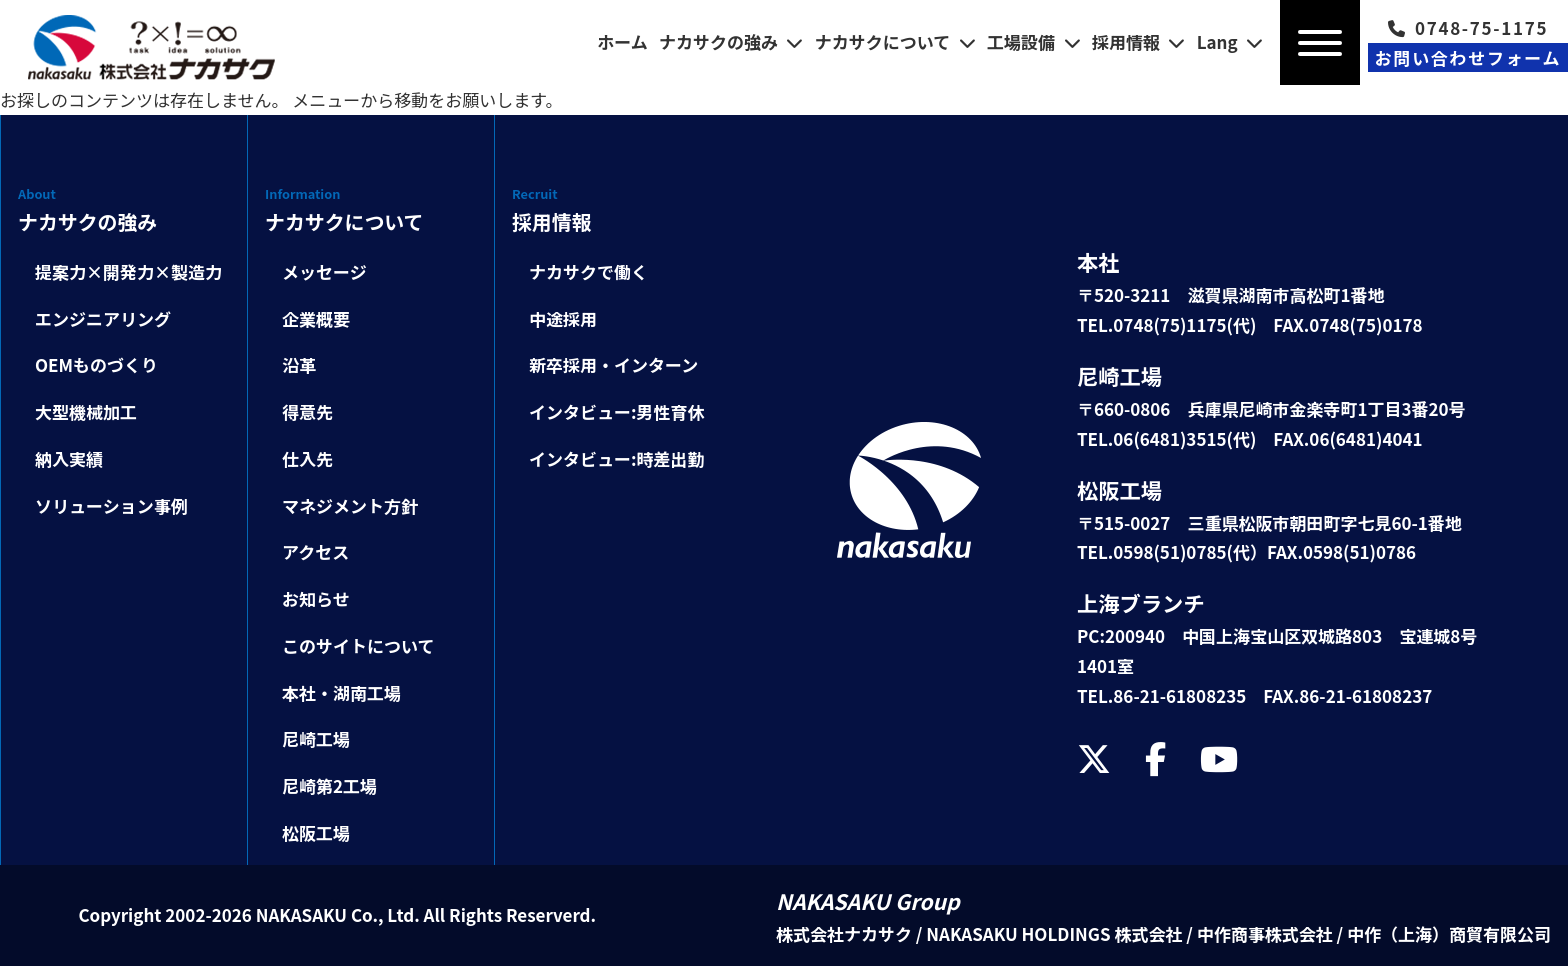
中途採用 (563, 318)
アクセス (315, 551)
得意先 (307, 411)
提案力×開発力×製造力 (128, 271)
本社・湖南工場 (341, 692)
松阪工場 (316, 832)
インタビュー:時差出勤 (617, 458)
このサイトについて (358, 645)
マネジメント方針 (350, 505)
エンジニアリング (103, 318)
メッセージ (324, 271)
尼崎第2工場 (329, 785)
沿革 (299, 364)
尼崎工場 (316, 738)
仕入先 (307, 458)
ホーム (622, 41)
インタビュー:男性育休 (617, 411)
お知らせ (316, 598)
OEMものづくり (96, 364)
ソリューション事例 (111, 505)
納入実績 (69, 458)
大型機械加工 (86, 411)
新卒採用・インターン (613, 364)
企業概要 (316, 318)
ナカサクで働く (588, 271)
